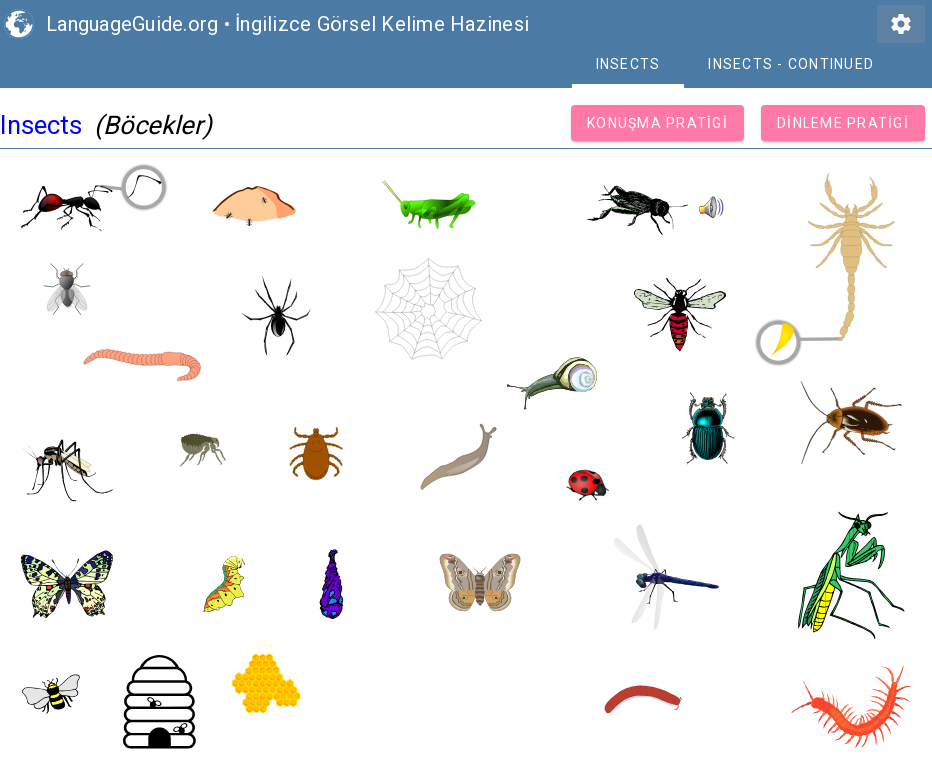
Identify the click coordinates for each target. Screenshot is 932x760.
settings (901, 24)
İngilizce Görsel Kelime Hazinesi (382, 24)
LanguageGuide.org (132, 24)
